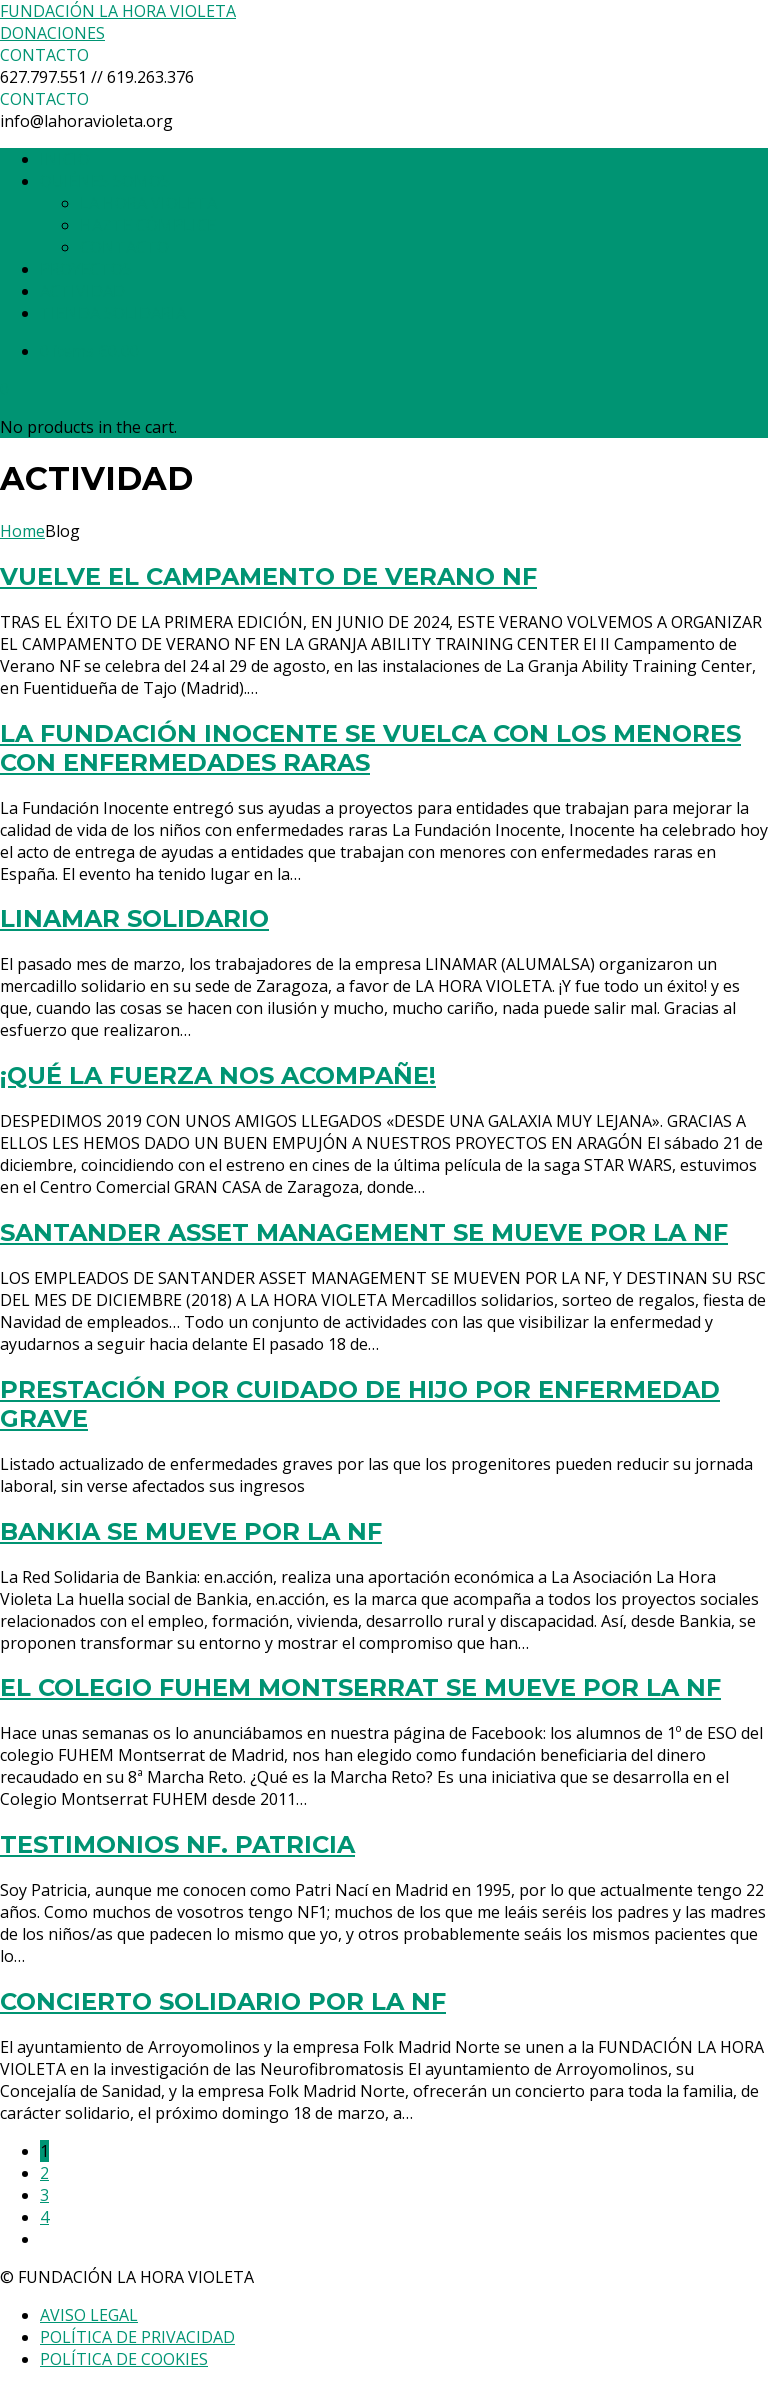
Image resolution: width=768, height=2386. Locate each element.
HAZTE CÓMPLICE (148, 225)
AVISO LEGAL (89, 2315)
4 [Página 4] (44, 2217)
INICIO (65, 159)
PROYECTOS (86, 269)
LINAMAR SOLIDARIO (134, 918)
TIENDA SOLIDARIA (113, 313)
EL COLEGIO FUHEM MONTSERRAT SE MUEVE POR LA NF (360, 1687)
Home (22, 531)
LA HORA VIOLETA (148, 203)
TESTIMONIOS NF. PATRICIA (177, 1844)
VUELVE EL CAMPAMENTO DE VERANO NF (268, 576)
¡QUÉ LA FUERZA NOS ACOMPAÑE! (218, 1075)
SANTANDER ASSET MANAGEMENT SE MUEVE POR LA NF (364, 1232)
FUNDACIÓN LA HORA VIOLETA (118, 11)
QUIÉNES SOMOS (105, 181)
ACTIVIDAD (82, 291)
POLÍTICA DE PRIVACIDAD (137, 2337)
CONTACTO (124, 247)
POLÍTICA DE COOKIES (124, 2359)
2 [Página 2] (44, 2173)
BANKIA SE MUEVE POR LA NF (191, 1531)
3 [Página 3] (44, 2195)
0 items (89, 351)
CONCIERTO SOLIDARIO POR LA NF (223, 2001)
